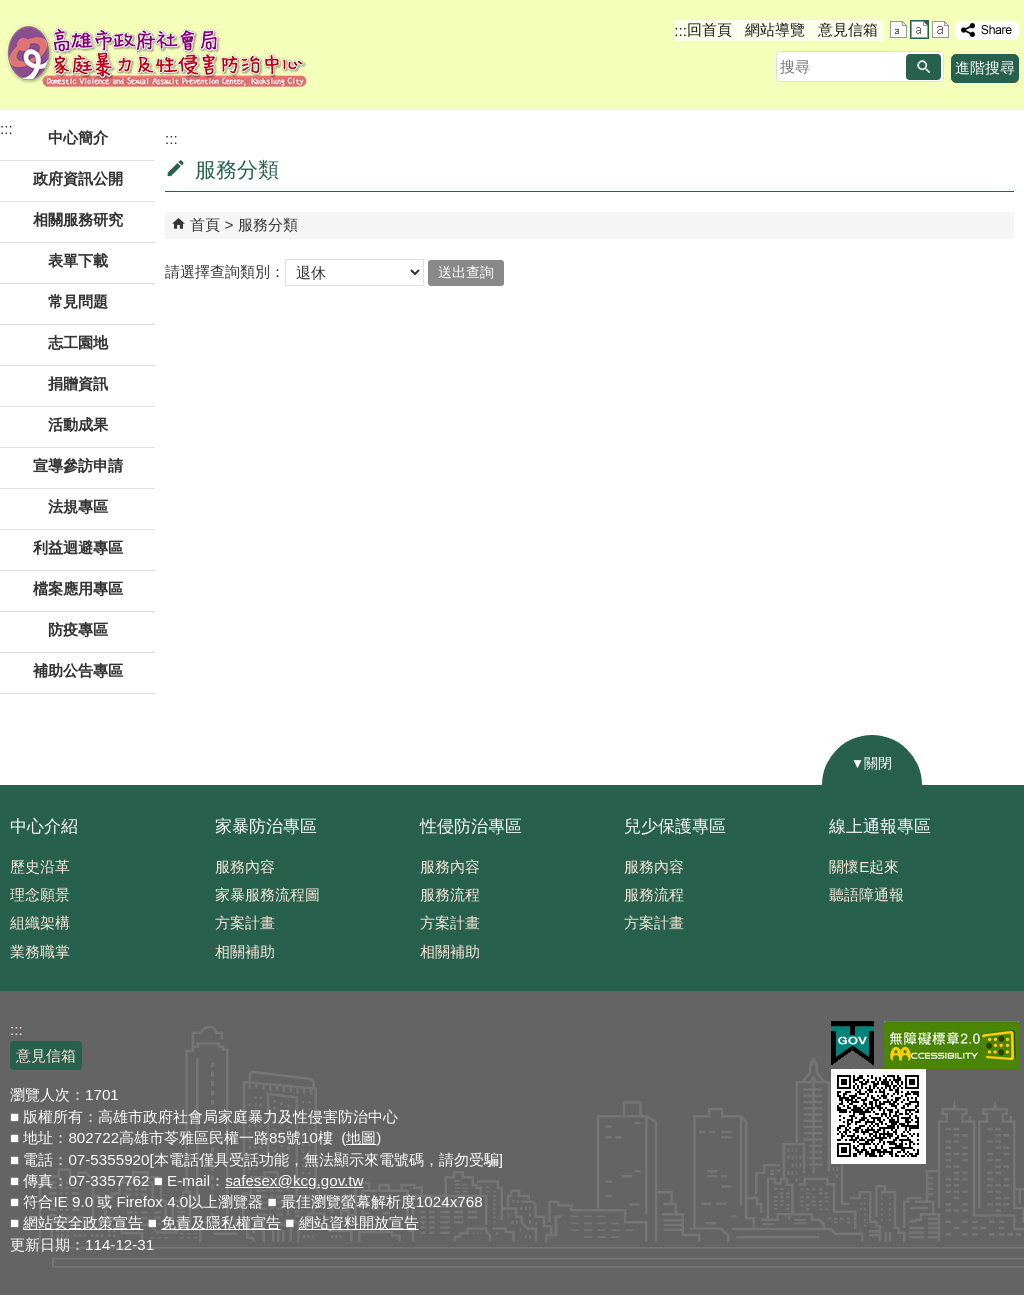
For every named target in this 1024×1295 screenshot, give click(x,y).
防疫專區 (78, 629)
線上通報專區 (880, 826)
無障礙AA (951, 1045)
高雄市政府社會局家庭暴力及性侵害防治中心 (157, 55)
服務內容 (245, 866)
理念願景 (40, 894)
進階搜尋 (985, 67)
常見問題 (78, 301)
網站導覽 (775, 29)
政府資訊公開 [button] (78, 178)
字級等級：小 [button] (898, 29)
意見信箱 (848, 29)
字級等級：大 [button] (940, 29)
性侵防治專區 (471, 826)
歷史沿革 (40, 866)
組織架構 (40, 922)
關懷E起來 (864, 866)
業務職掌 (40, 951)
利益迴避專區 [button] (78, 547)
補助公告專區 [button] (78, 670)
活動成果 (78, 424)
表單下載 (78, 260)
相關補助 (245, 951)
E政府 (852, 1043)
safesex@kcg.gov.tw (294, 1180)
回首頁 (709, 29)
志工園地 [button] (78, 342)
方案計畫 (245, 922)
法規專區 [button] (78, 506)
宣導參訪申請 (78, 465)
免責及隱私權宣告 (221, 1222)
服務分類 (268, 224)
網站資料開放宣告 (359, 1222)
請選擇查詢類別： (225, 271)
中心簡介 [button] (78, 137)
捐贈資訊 (78, 383)
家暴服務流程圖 (267, 894)
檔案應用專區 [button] (78, 588)
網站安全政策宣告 (83, 1222)
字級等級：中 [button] (919, 29)
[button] (923, 67)
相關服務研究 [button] (78, 219)
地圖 (361, 1137)
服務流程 (450, 894)
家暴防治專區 (266, 826)
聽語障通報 (866, 894)
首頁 (205, 224)
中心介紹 (44, 826)
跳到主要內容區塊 (10, 10)
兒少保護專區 (675, 826)
